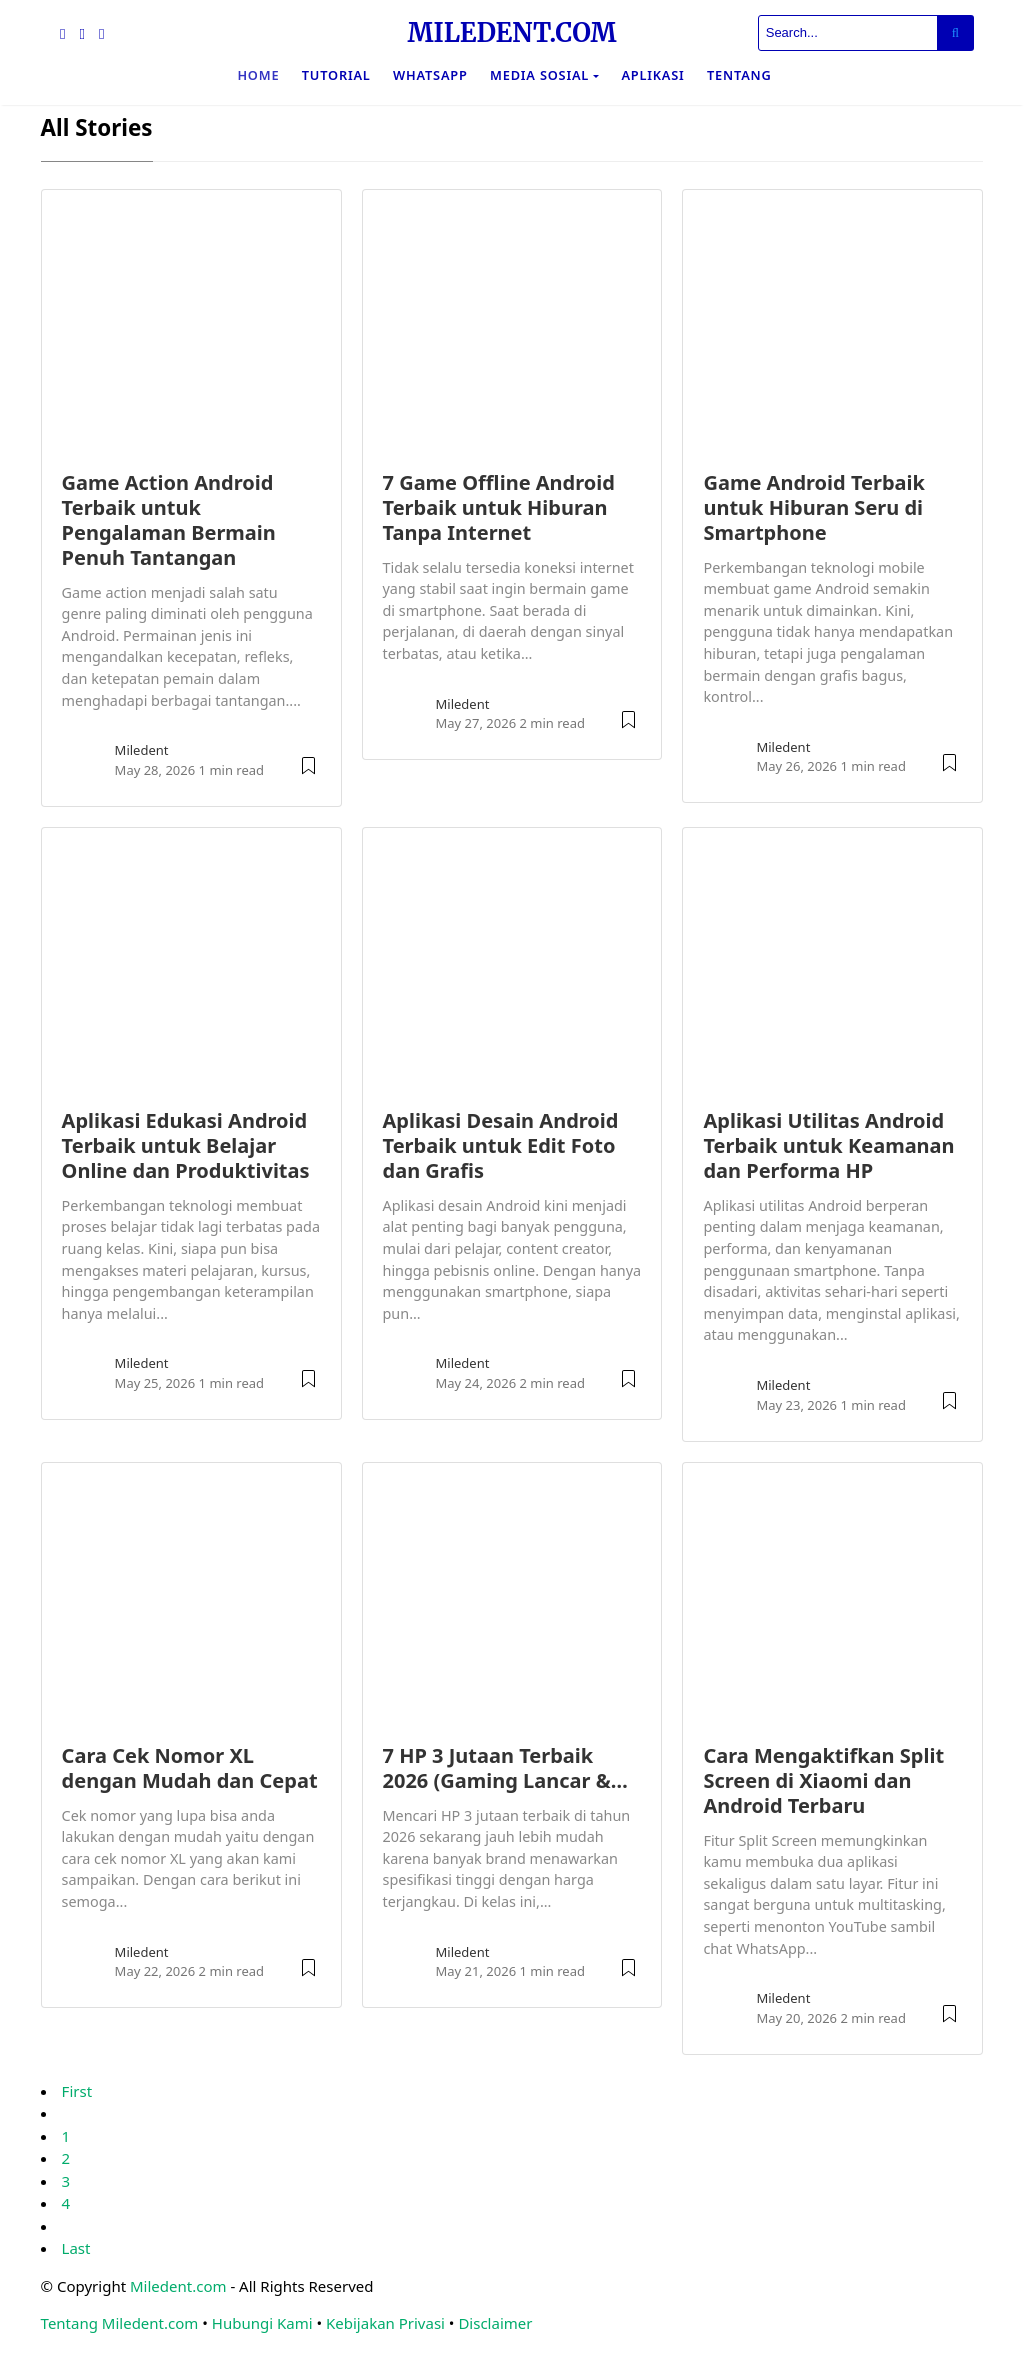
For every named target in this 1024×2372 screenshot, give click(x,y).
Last (76, 2248)
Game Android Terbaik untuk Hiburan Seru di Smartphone (813, 507)
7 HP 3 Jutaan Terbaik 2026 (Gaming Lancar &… (505, 1768)
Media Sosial (539, 75)
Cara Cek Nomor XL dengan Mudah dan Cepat (190, 1768)
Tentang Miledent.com (120, 2323)
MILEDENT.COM (511, 33)
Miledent (142, 750)
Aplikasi (652, 75)
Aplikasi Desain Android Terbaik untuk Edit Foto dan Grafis (501, 1145)
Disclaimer (495, 2323)
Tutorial (336, 75)
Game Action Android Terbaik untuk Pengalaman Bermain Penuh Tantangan (169, 520)
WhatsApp (430, 75)
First (77, 2091)
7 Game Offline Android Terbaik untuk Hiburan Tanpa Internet (499, 507)
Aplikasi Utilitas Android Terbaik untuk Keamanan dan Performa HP (828, 1145)
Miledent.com (178, 2286)
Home (258, 75)
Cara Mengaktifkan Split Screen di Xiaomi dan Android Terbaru (823, 1780)
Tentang (739, 75)
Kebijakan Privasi (385, 2323)
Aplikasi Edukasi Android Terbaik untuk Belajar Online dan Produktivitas (186, 1145)
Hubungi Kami (262, 2323)
